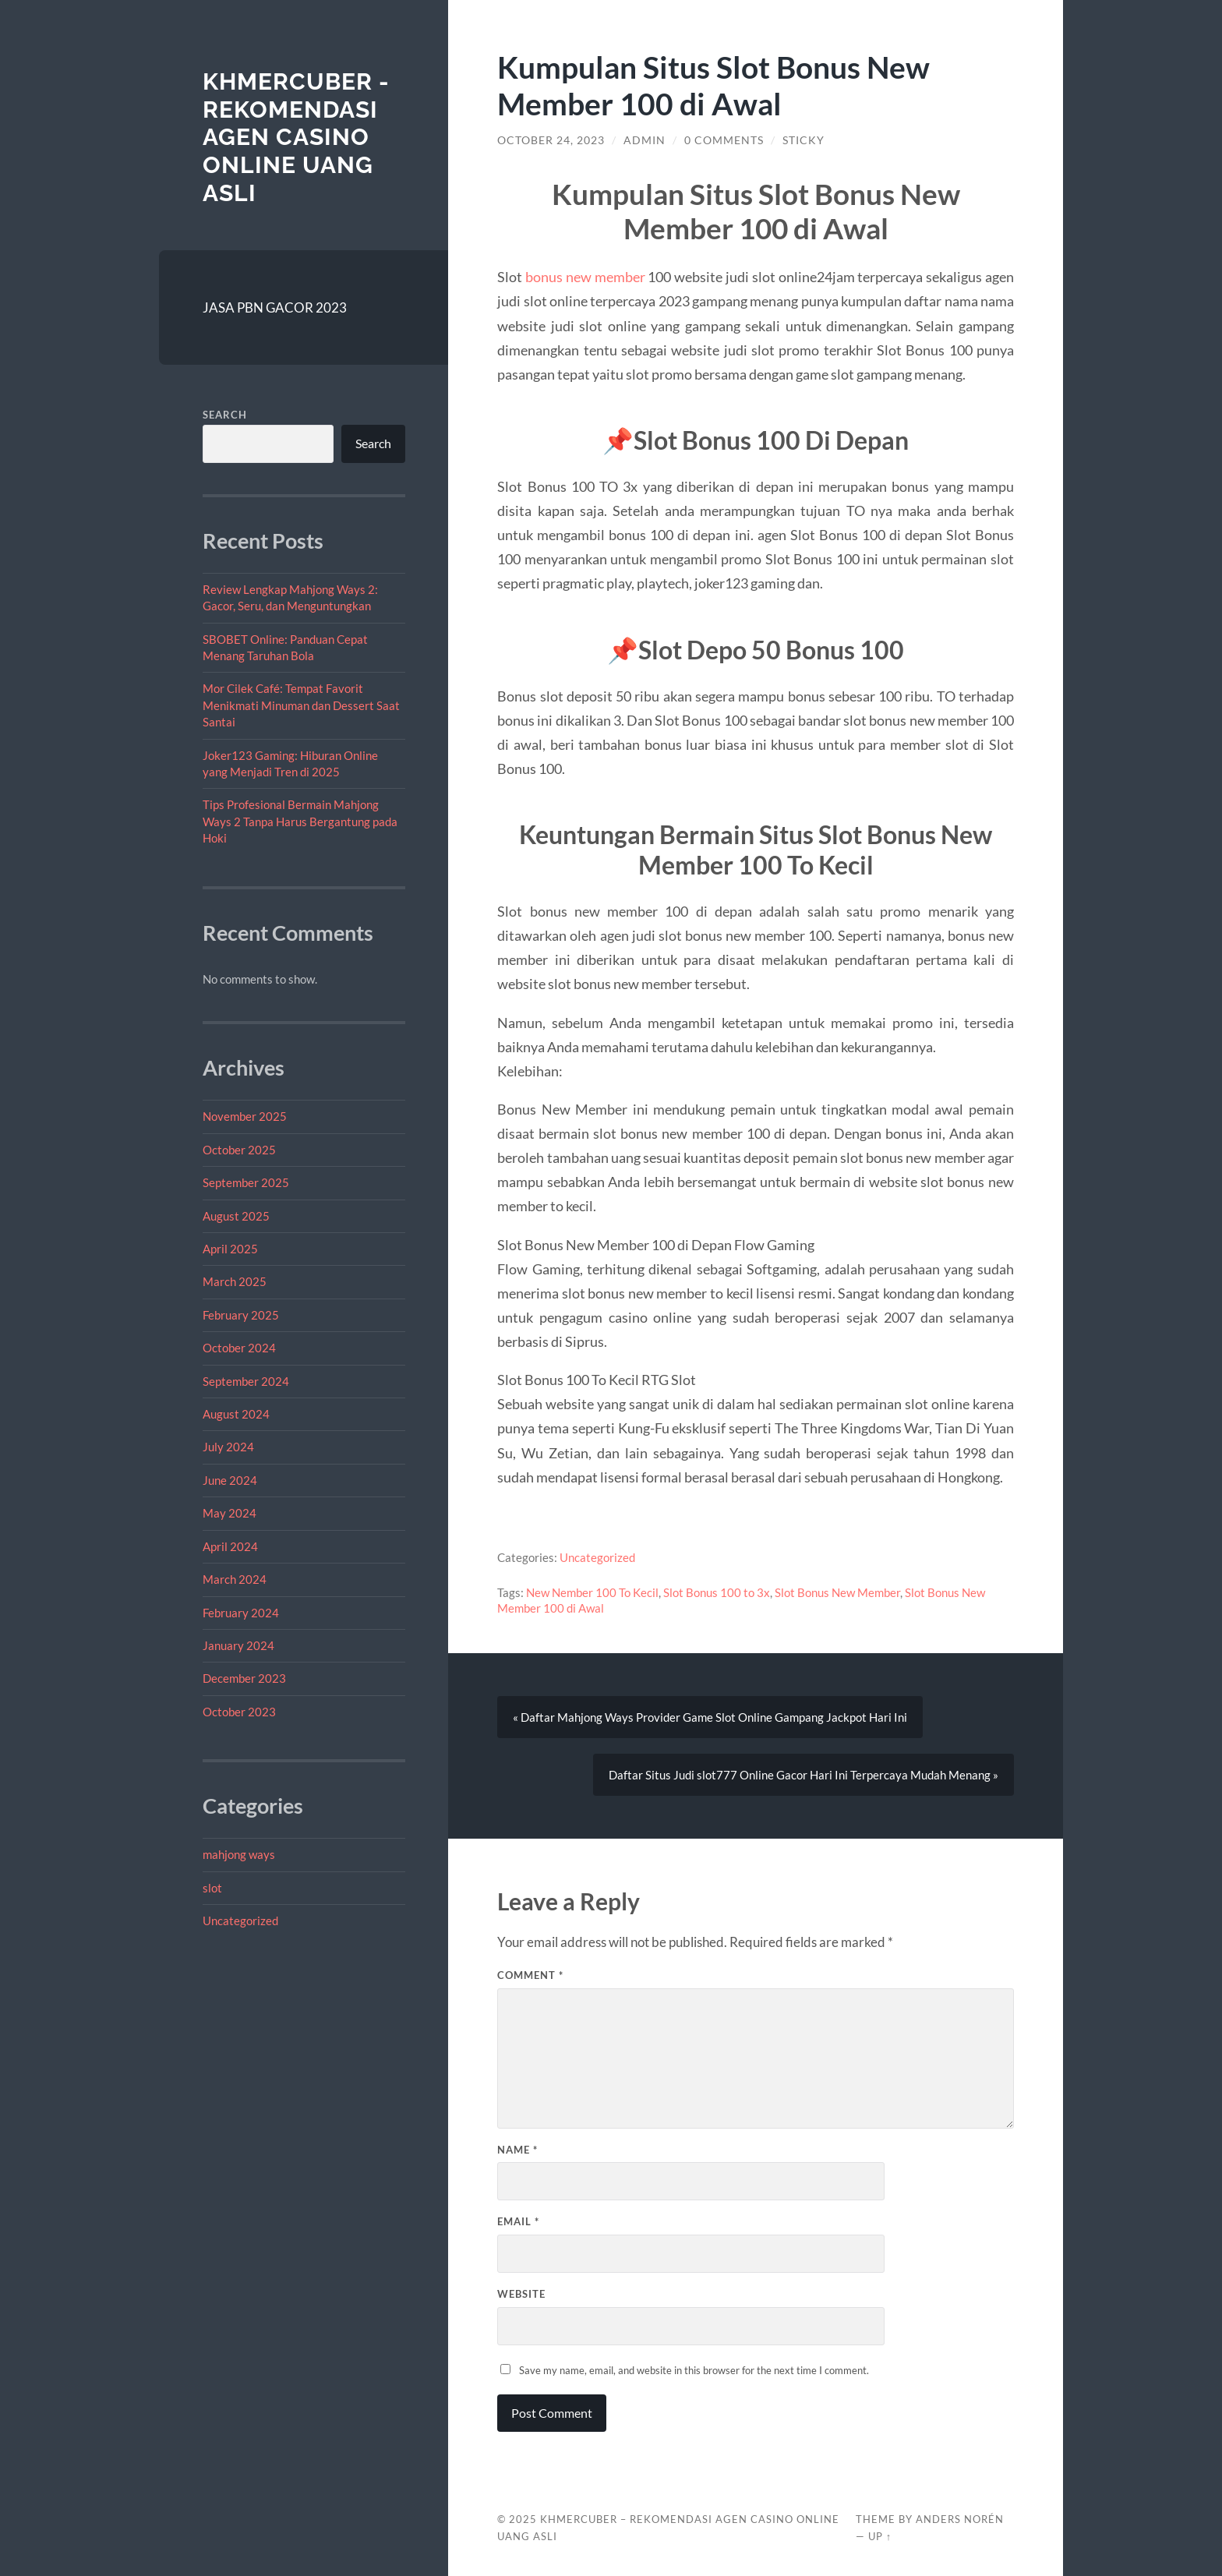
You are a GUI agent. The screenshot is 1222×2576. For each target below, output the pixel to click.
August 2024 (236, 1414)
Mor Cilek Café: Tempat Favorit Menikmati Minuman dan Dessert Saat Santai (301, 705)
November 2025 (245, 1116)
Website (521, 2294)
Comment (530, 1975)
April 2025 (230, 1249)
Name (517, 2149)
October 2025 (239, 1150)
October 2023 (239, 1712)
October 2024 (239, 1348)
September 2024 (246, 1381)
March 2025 (235, 1281)
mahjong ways (239, 1854)
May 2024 (229, 1513)
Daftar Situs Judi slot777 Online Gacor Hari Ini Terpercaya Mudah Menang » (803, 1775)
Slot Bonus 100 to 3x (716, 1592)
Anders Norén (960, 2519)
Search (225, 414)
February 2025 (241, 1315)
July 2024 (228, 1447)
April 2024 (230, 1546)
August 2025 (236, 1216)
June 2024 (230, 1480)
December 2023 (244, 1678)
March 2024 (235, 1579)
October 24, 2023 (551, 140)
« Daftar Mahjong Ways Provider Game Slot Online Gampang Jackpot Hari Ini (710, 1717)
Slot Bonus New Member (837, 1592)
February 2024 (241, 1613)
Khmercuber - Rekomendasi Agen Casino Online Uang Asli (296, 137)
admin (644, 140)
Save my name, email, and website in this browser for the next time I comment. (694, 2370)
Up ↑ (880, 2536)
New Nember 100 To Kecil (592, 1592)
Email (518, 2221)
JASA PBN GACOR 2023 (275, 307)
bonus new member (585, 276)
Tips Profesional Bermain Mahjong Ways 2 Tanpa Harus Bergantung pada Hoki (300, 821)
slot (212, 1888)
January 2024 (238, 1645)
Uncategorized (240, 1920)
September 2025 (246, 1182)
